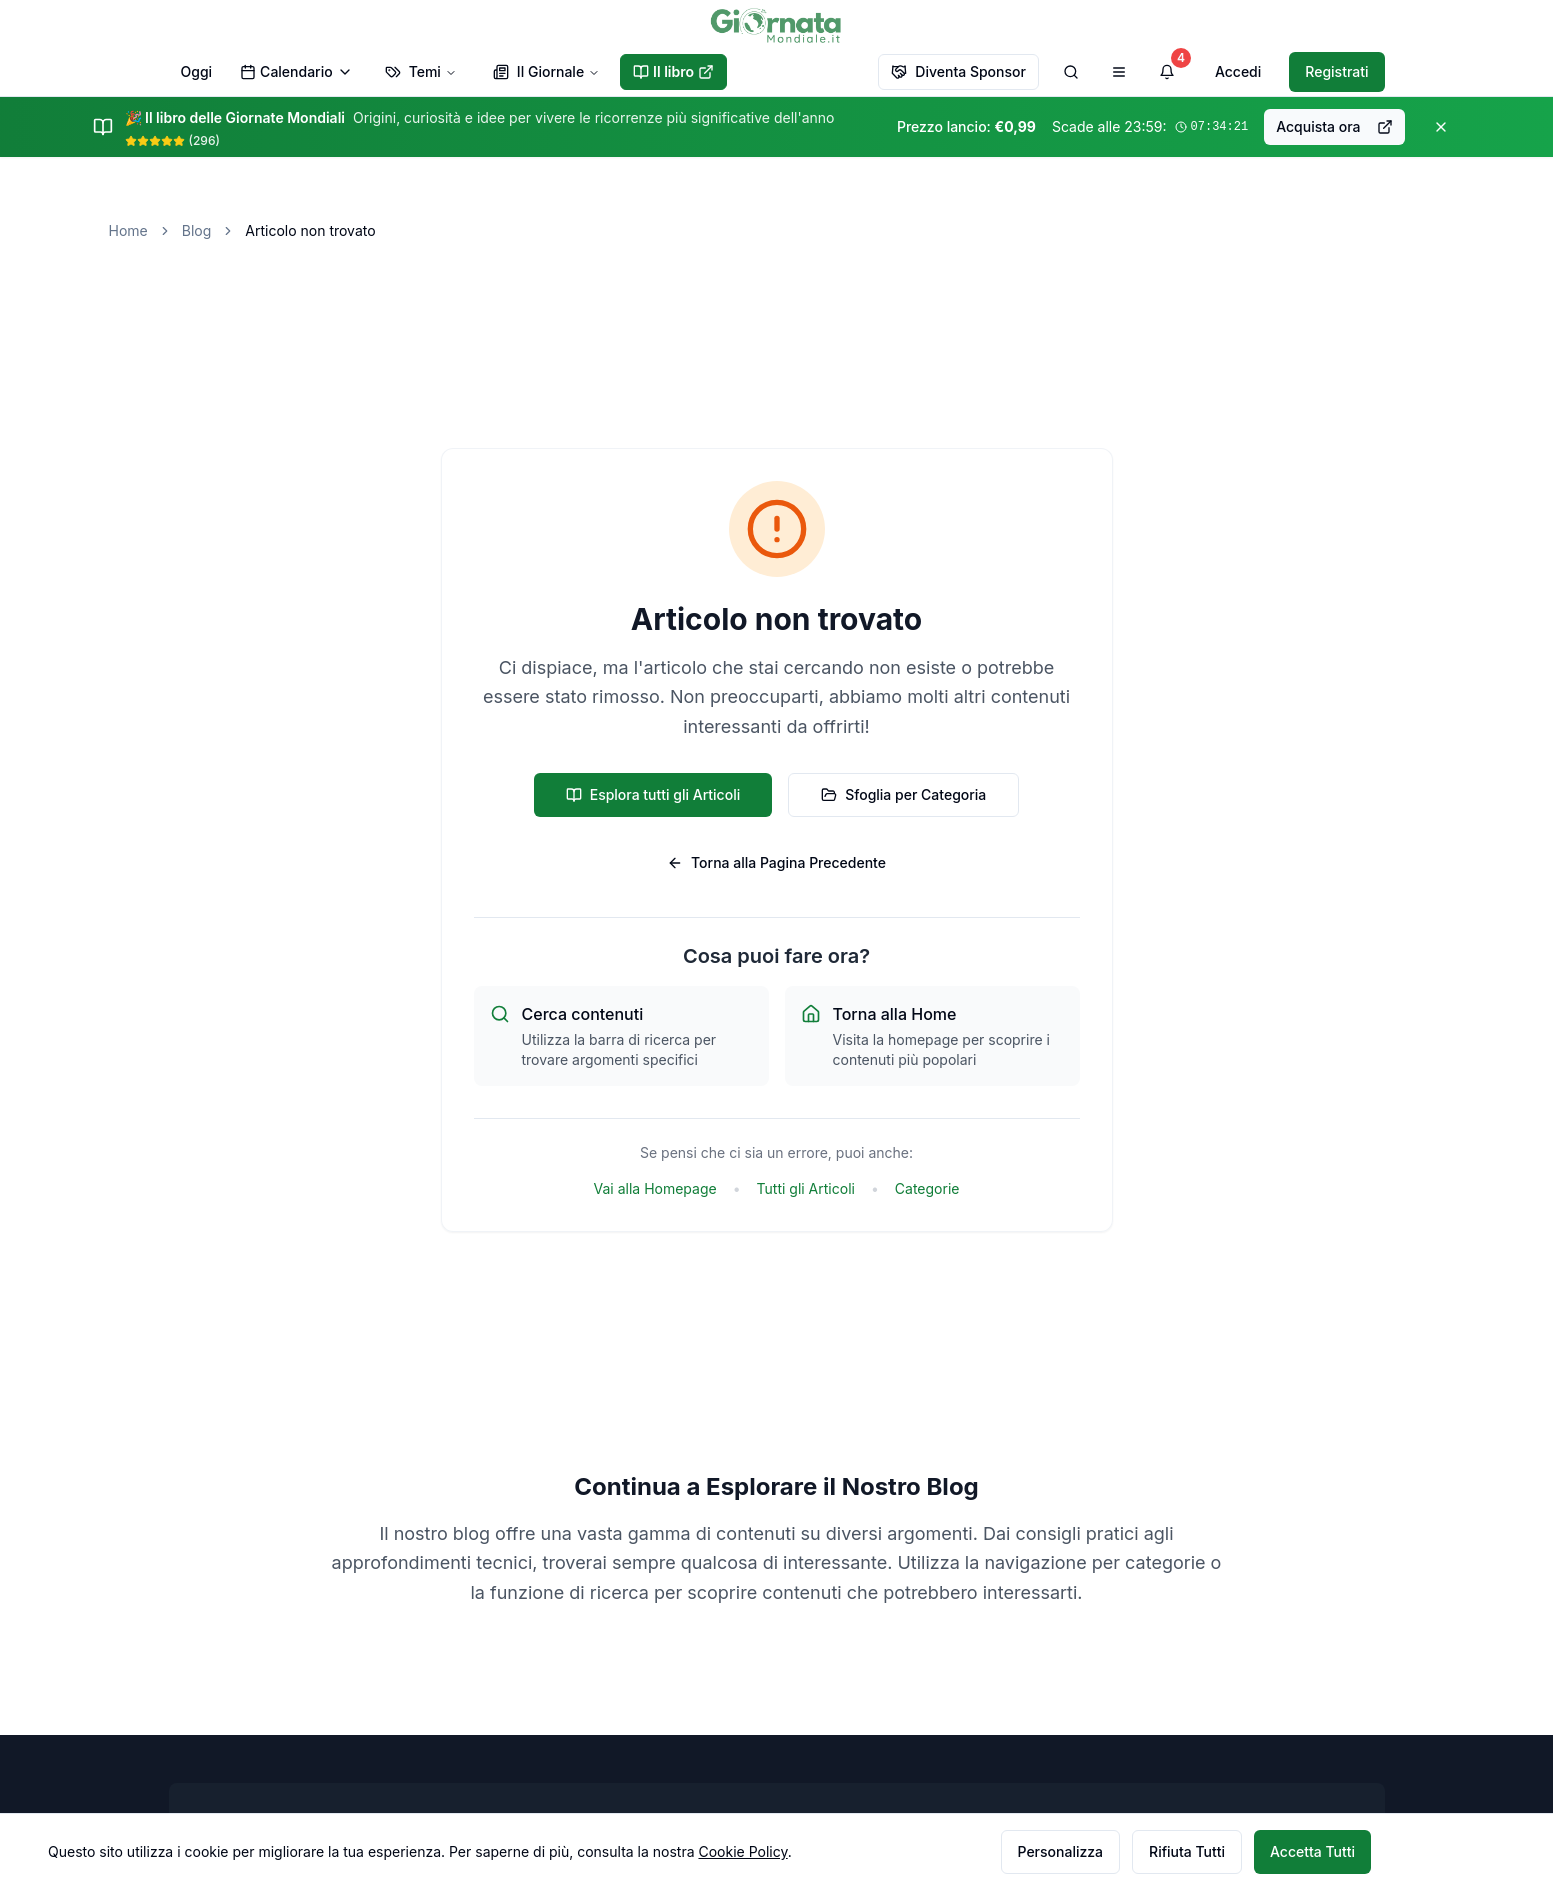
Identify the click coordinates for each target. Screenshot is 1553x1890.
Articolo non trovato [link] (310, 230)
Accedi (1238, 71)
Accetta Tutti (1312, 1851)
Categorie (927, 1188)
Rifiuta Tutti (1187, 1851)
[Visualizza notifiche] (1167, 72)
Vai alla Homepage (655, 1188)
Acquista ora (1334, 126)
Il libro (673, 71)
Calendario (296, 71)
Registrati (1336, 71)
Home (128, 230)
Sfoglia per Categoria (903, 794)
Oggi (197, 71)
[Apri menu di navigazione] (1119, 72)
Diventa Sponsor (958, 71)
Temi (421, 71)
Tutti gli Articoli (806, 1188)
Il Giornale (546, 71)
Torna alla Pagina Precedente (776, 862)
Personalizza (1061, 1851)
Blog (197, 230)
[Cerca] (1071, 72)
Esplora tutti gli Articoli (653, 794)
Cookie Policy (742, 1851)
